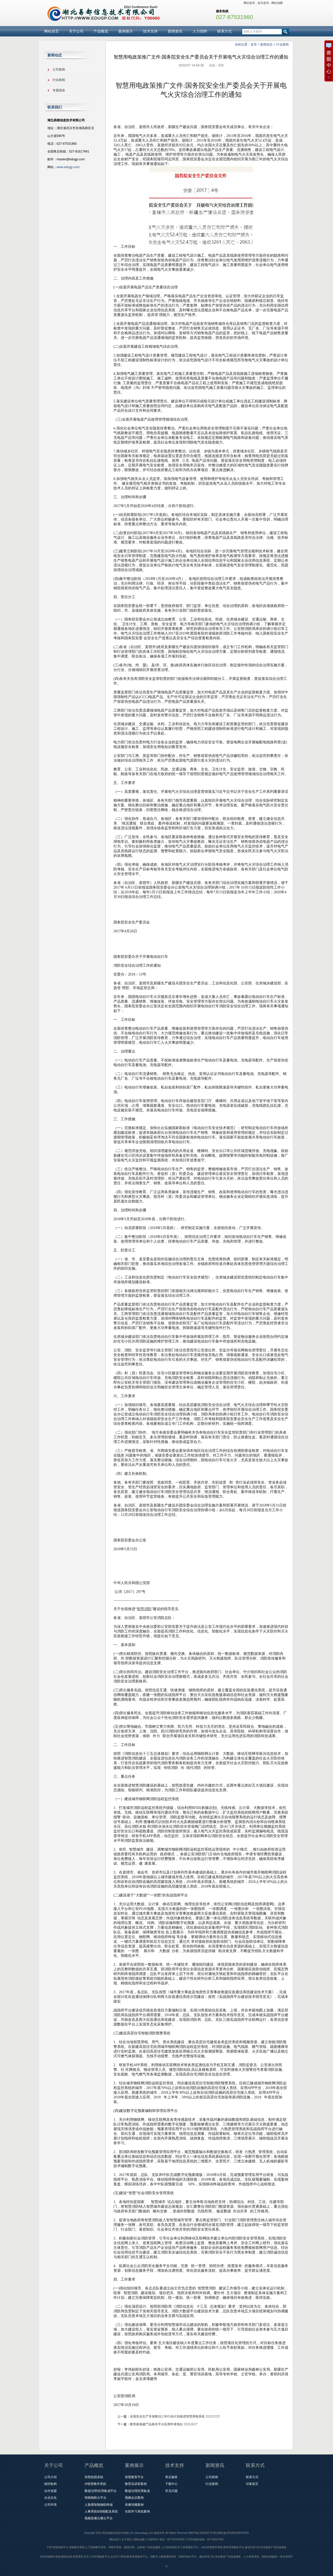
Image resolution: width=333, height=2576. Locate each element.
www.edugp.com (68, 167)
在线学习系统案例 (137, 2511)
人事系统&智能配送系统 (101, 2511)
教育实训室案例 (136, 2484)
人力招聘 (200, 31)
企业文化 (50, 2497)
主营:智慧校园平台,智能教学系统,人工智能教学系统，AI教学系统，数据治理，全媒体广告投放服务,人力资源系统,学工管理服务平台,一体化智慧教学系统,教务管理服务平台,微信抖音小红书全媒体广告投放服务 (166, 2547)
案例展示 (125, 31)
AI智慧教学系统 (95, 2484)
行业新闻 (282, 44)
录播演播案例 (134, 2505)
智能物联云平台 (95, 2497)
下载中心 (171, 2484)
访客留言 (252, 2484)
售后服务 (171, 2477)
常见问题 (171, 2491)
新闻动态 (266, 44)
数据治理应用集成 (137, 2491)
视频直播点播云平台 (99, 2518)
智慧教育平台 (134, 2477)
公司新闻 (59, 69)
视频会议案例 (134, 2497)
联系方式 (224, 31)
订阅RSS (152, 2539)
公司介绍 (50, 2477)
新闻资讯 (175, 31)
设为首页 (263, 2)
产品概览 (101, 31)
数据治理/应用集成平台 (101, 2491)
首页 (254, 44)
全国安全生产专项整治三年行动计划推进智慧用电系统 (167, 2416)
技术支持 (150, 31)
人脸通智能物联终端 (99, 2505)
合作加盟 (50, 2491)
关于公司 (76, 31)
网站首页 (249, 2)
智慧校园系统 (94, 2477)
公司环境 (50, 2505)
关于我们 (127, 2539)
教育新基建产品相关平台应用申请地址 (156, 2424)
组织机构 (50, 2484)
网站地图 (277, 2)
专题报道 (59, 90)
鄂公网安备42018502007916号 (231, 2532)
